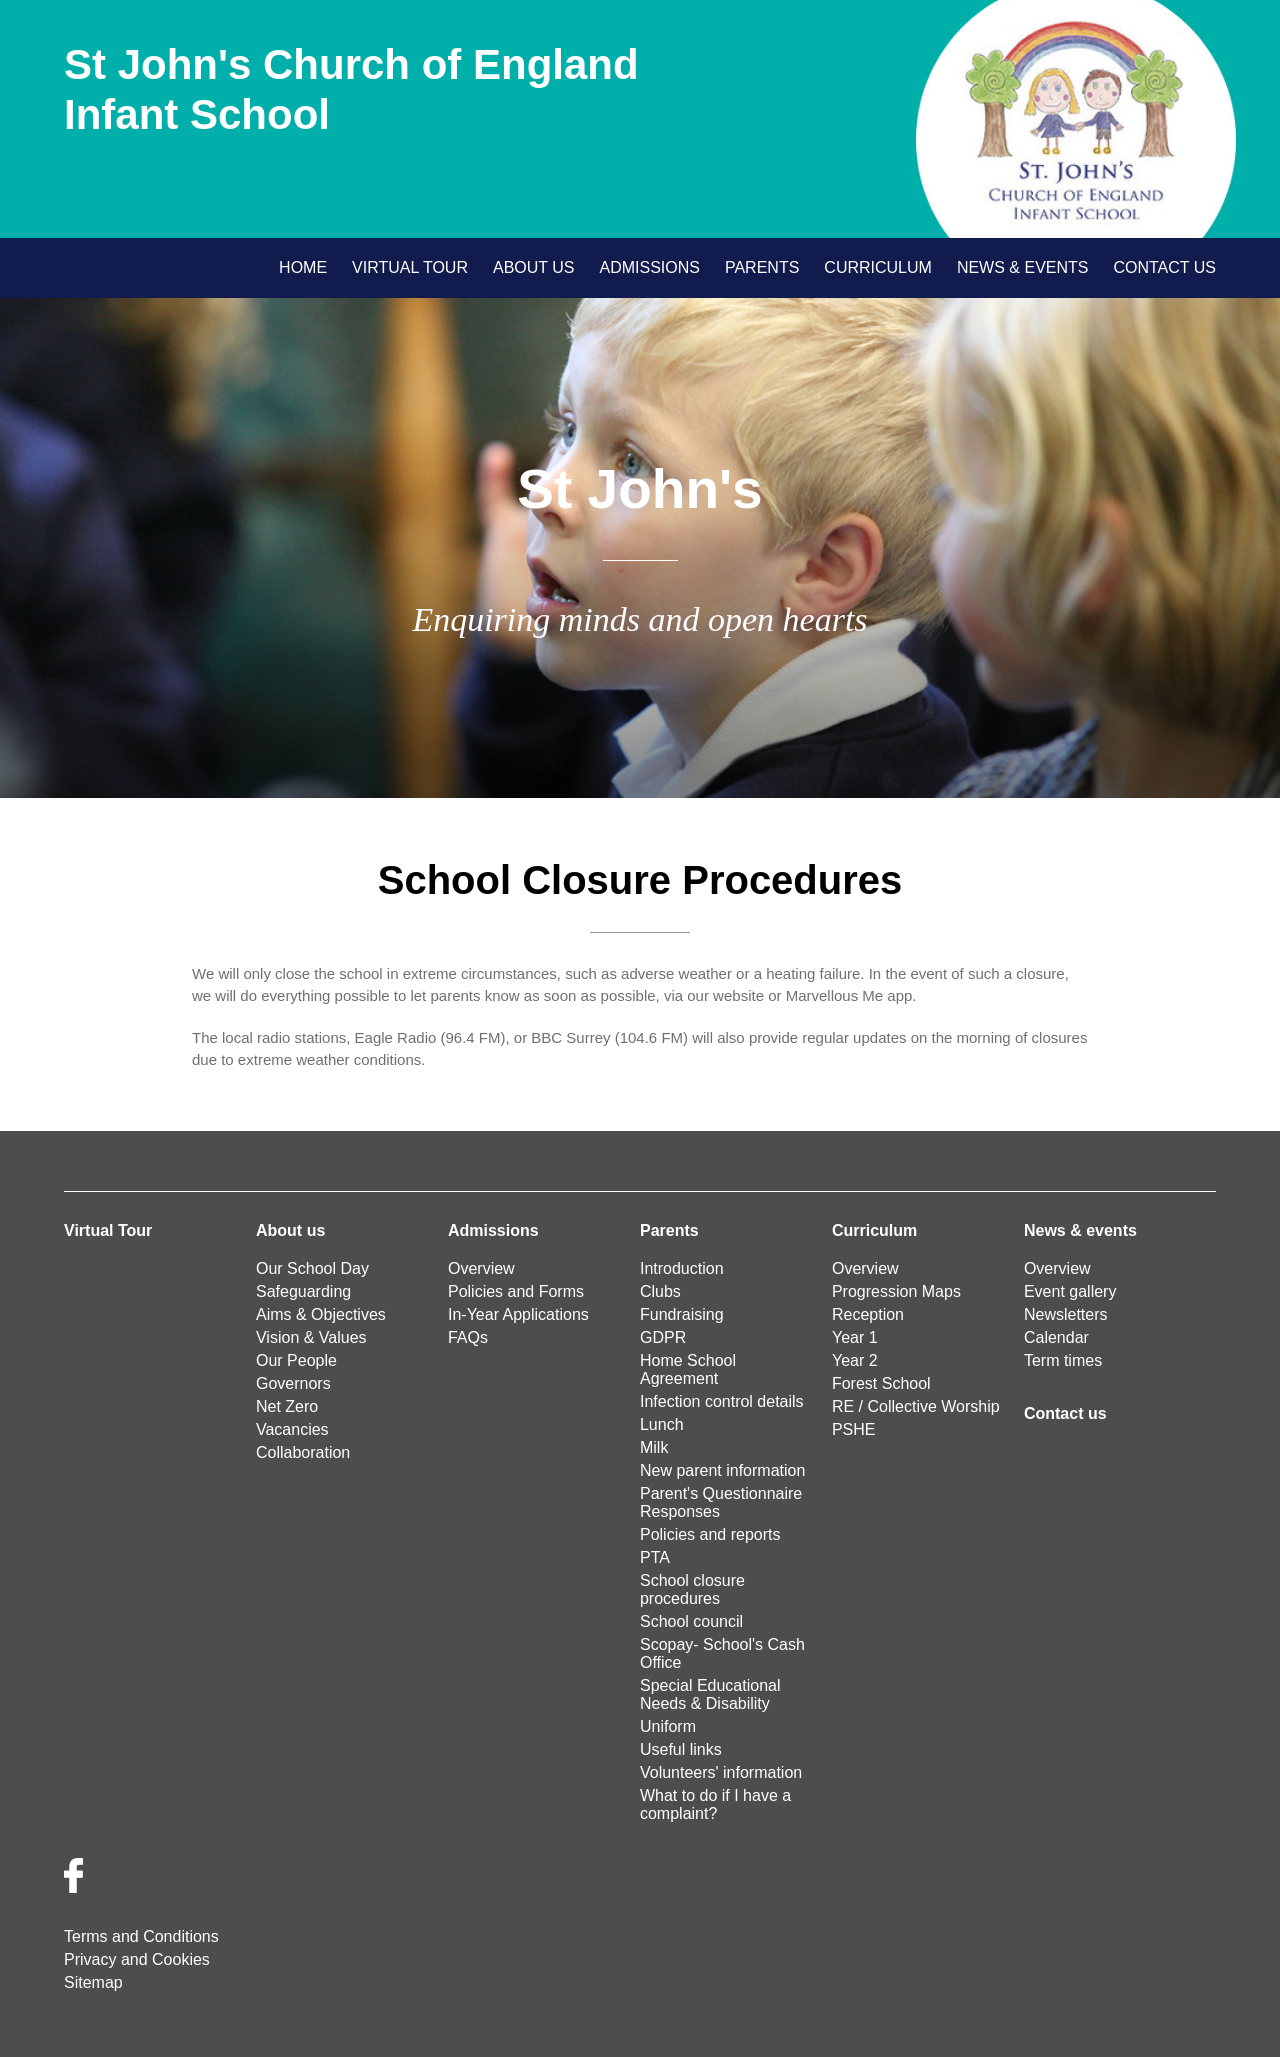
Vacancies (292, 1429)
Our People (296, 1360)
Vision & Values (311, 1337)
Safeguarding (303, 1291)
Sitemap (93, 1982)
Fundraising (682, 1314)
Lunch (662, 1424)
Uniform (668, 1726)
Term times (1063, 1360)
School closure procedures (692, 1589)
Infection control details (722, 1401)
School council (691, 1621)
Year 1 (855, 1337)
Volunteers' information (721, 1772)
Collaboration (303, 1452)
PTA (655, 1557)
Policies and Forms (516, 1291)
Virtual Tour (410, 267)
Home (303, 267)
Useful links (681, 1749)
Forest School (881, 1383)
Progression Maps (896, 1291)
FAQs (468, 1337)
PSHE (854, 1429)
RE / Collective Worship (916, 1406)
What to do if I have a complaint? (715, 1804)
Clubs (660, 1291)
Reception (868, 1314)
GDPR (663, 1337)
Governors (293, 1383)
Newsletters (1066, 1314)
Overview (481, 1268)
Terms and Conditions (141, 1936)
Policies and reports (710, 1534)
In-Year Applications (518, 1314)
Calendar (1056, 1337)
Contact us (1164, 267)
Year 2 (855, 1360)
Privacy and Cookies (137, 1959)
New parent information (722, 1470)
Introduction (682, 1268)
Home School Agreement (688, 1369)
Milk (654, 1447)
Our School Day (312, 1268)
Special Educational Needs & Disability (710, 1694)
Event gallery (1070, 1291)
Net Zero (287, 1406)
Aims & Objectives (321, 1314)
